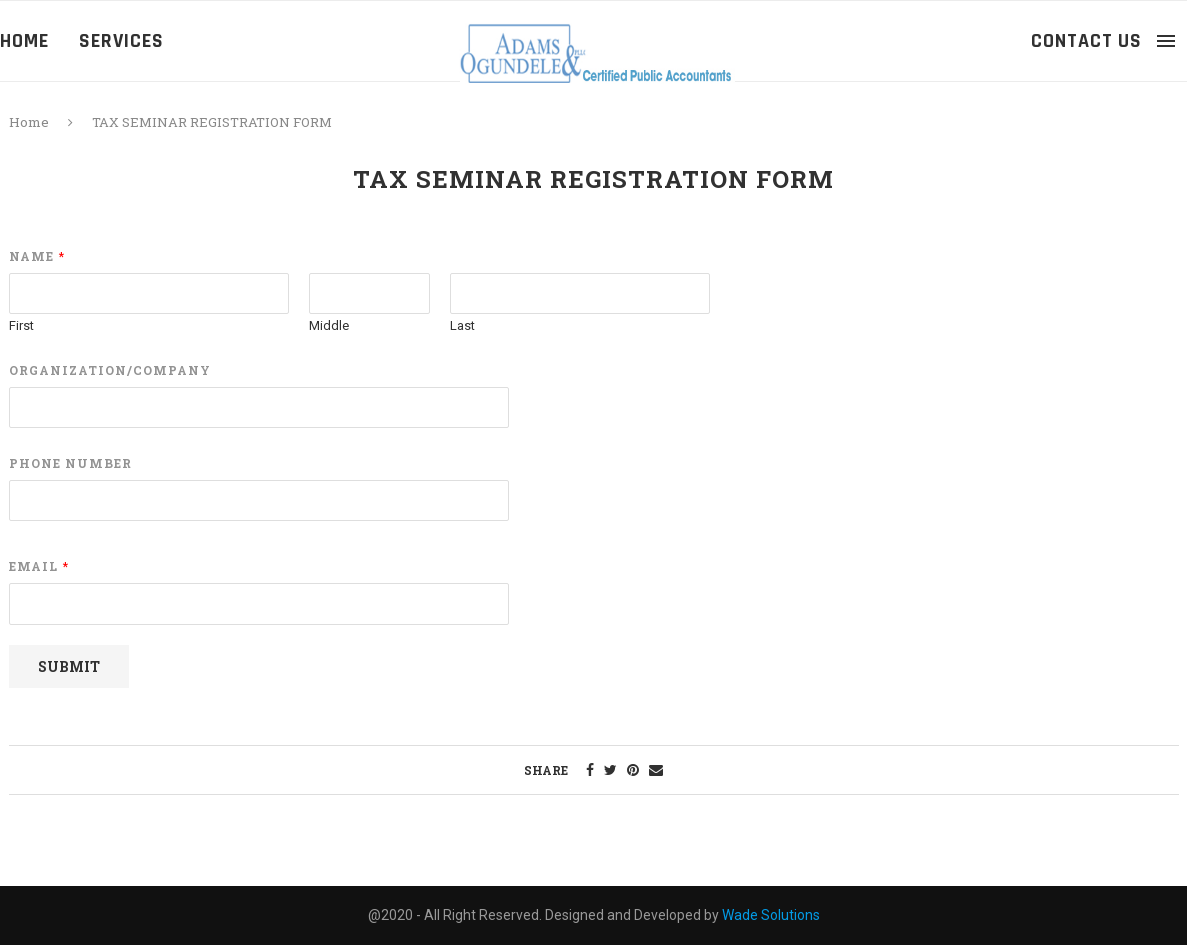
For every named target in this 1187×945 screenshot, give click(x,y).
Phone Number (70, 463)
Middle (329, 325)
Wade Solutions (771, 915)
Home (24, 41)
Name (36, 256)
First (21, 325)
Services (121, 41)
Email (38, 566)
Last (462, 325)
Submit (69, 666)
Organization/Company (110, 370)
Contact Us (1086, 41)
